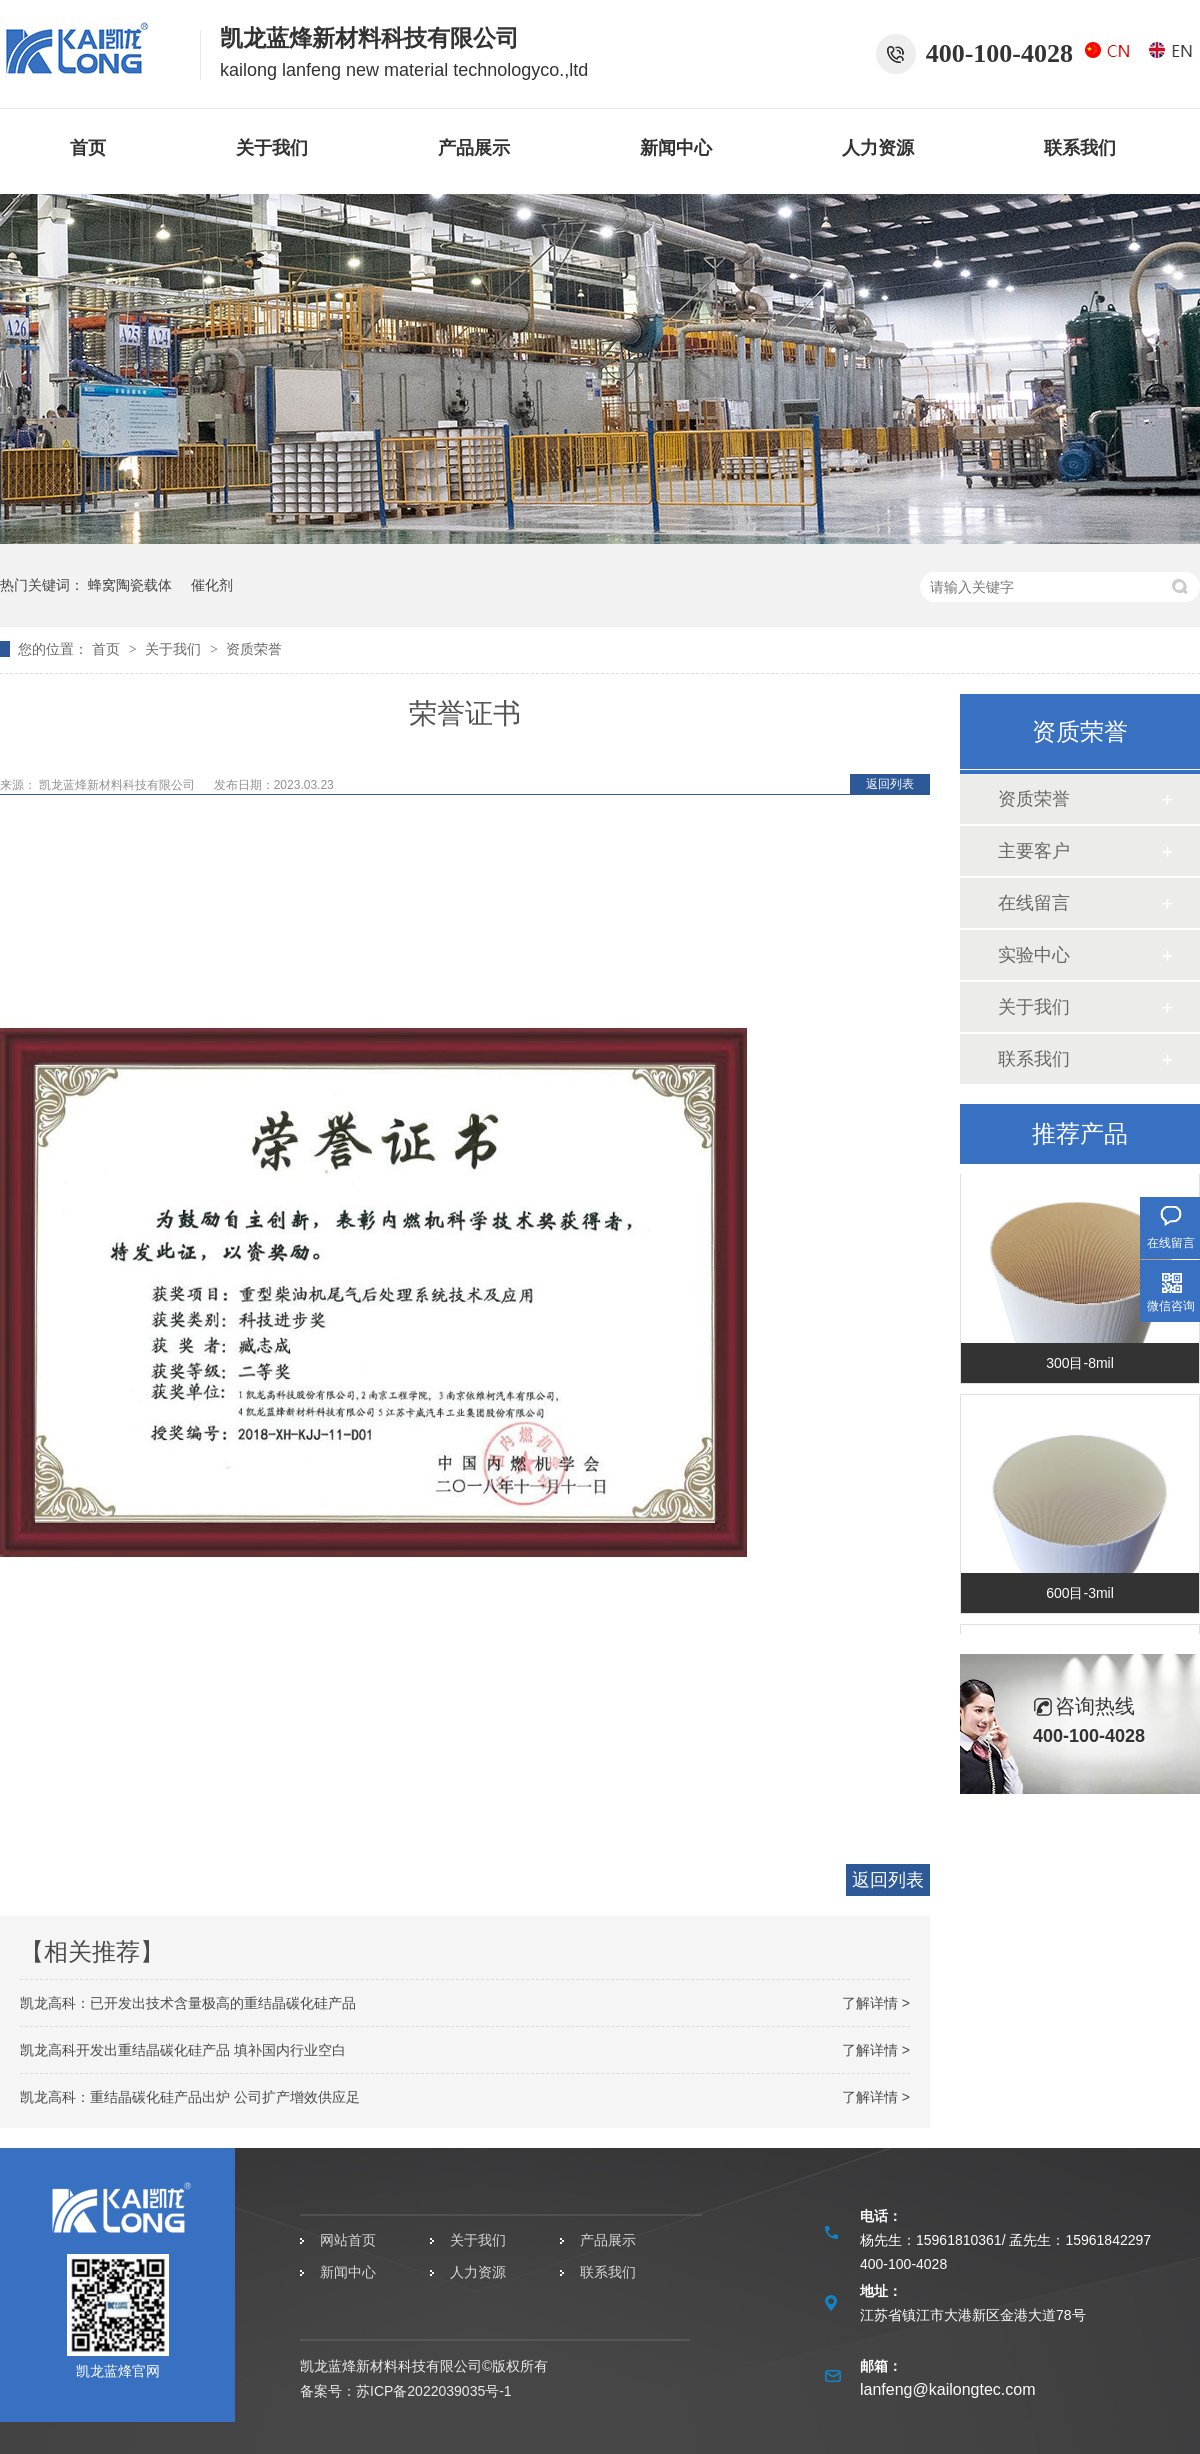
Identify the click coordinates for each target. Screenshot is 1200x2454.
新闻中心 (676, 148)
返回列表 (890, 784)
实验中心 (1034, 955)
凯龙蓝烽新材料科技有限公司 (117, 785)
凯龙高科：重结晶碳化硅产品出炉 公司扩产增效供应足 (190, 2097)
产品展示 (474, 148)
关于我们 (272, 148)
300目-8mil (1080, 1365)
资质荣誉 (254, 649)
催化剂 (212, 585)
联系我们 (1080, 148)
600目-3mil (1080, 1595)
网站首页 (348, 2240)
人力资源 (878, 148)
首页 (88, 148)
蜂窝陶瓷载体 (130, 585)
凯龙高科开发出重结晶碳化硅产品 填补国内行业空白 (183, 2050)
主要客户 (1034, 851)
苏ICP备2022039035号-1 (434, 2391)
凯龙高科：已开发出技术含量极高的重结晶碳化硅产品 (188, 2003)
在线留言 (1034, 903)
